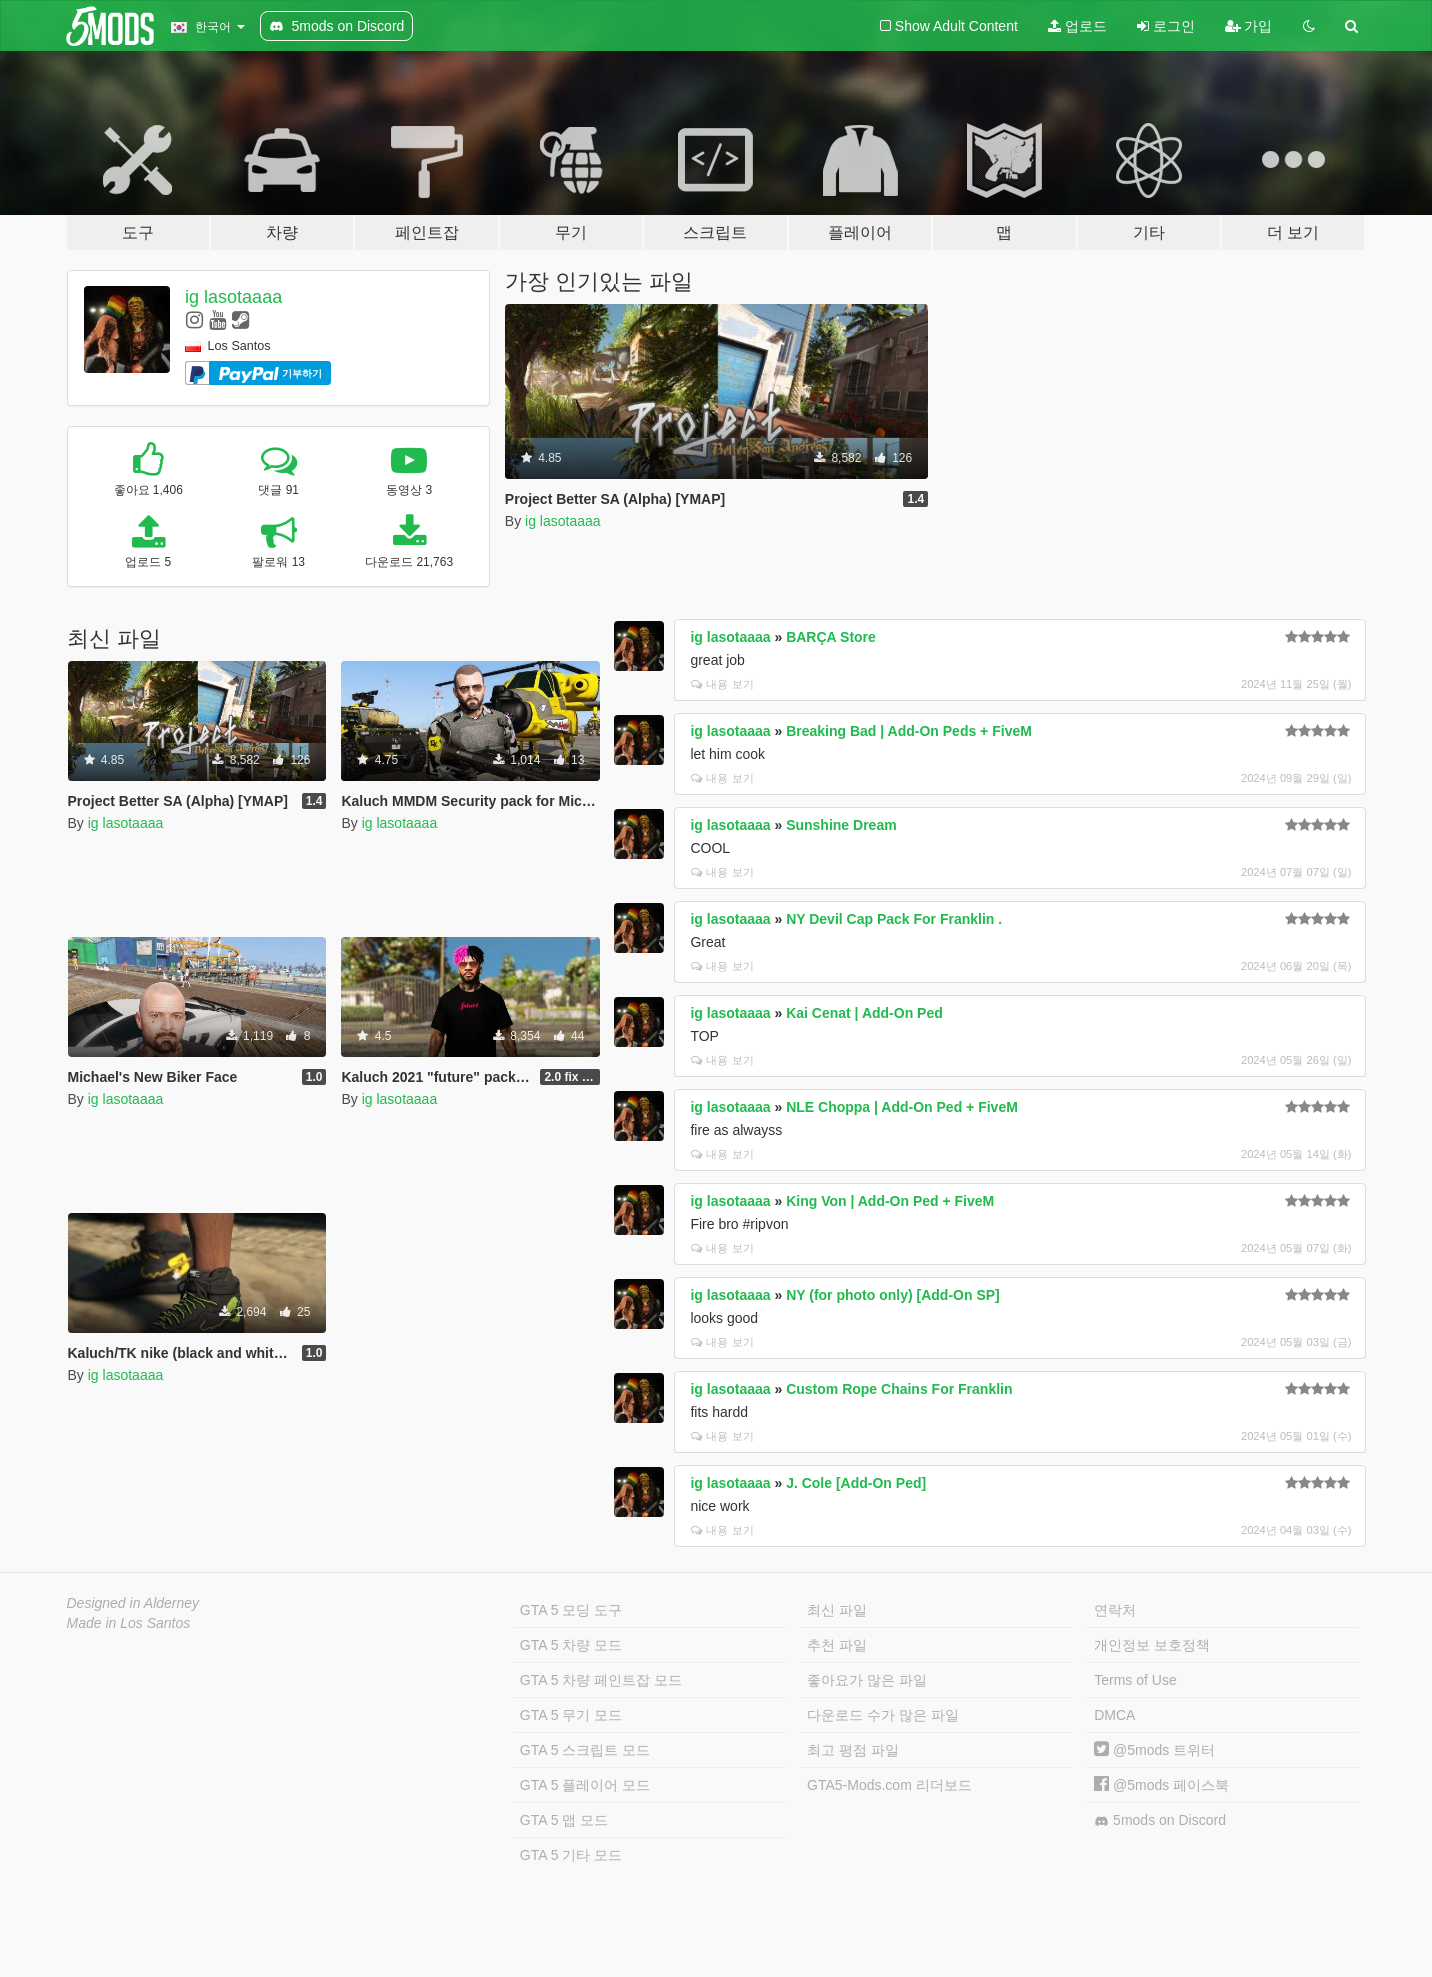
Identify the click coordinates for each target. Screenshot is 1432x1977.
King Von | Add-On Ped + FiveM (890, 1201)
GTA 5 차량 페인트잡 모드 (601, 1680)
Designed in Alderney (133, 1603)
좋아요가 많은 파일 (867, 1680)
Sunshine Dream (841, 825)
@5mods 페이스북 (1161, 1785)
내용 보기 (722, 684)
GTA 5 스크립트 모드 (585, 1750)
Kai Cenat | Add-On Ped (864, 1013)
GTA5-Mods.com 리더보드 (889, 1785)
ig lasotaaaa (233, 297)
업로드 (1077, 26)
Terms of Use (1135, 1680)
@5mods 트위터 (1154, 1750)
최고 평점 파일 (853, 1750)
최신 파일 (837, 1610)
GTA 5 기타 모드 (571, 1855)
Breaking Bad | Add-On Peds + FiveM (909, 731)
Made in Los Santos (129, 1623)
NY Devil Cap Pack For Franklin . (894, 919)
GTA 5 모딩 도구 (571, 1610)
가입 (1249, 26)
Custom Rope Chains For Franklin (899, 1389)
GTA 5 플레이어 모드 (585, 1785)
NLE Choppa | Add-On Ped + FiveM (902, 1107)
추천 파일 (837, 1645)
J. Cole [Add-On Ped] (856, 1483)
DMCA (1114, 1715)
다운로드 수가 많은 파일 (883, 1715)
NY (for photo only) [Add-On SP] (893, 1295)
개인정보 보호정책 (1152, 1645)
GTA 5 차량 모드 (571, 1645)
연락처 (1115, 1610)
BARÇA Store (831, 637)
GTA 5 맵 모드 (564, 1820)
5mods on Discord (1160, 1820)
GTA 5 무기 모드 (571, 1715)
